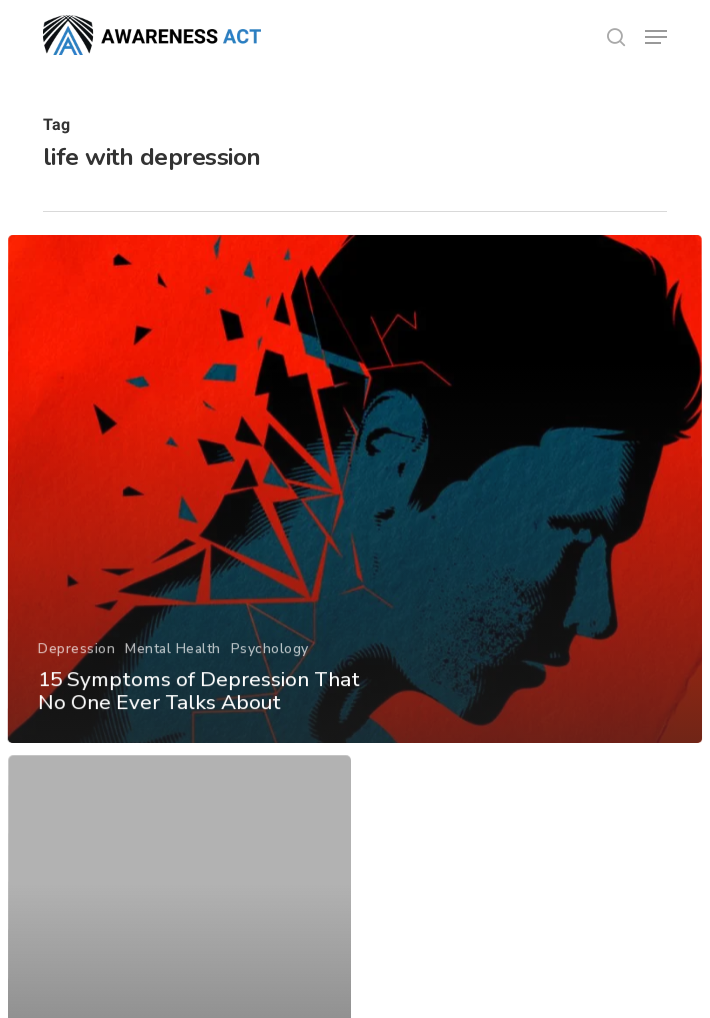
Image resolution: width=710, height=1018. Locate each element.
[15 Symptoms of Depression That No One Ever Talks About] (355, 515)
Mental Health (172, 672)
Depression (75, 672)
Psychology (269, 672)
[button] (656, 37)
